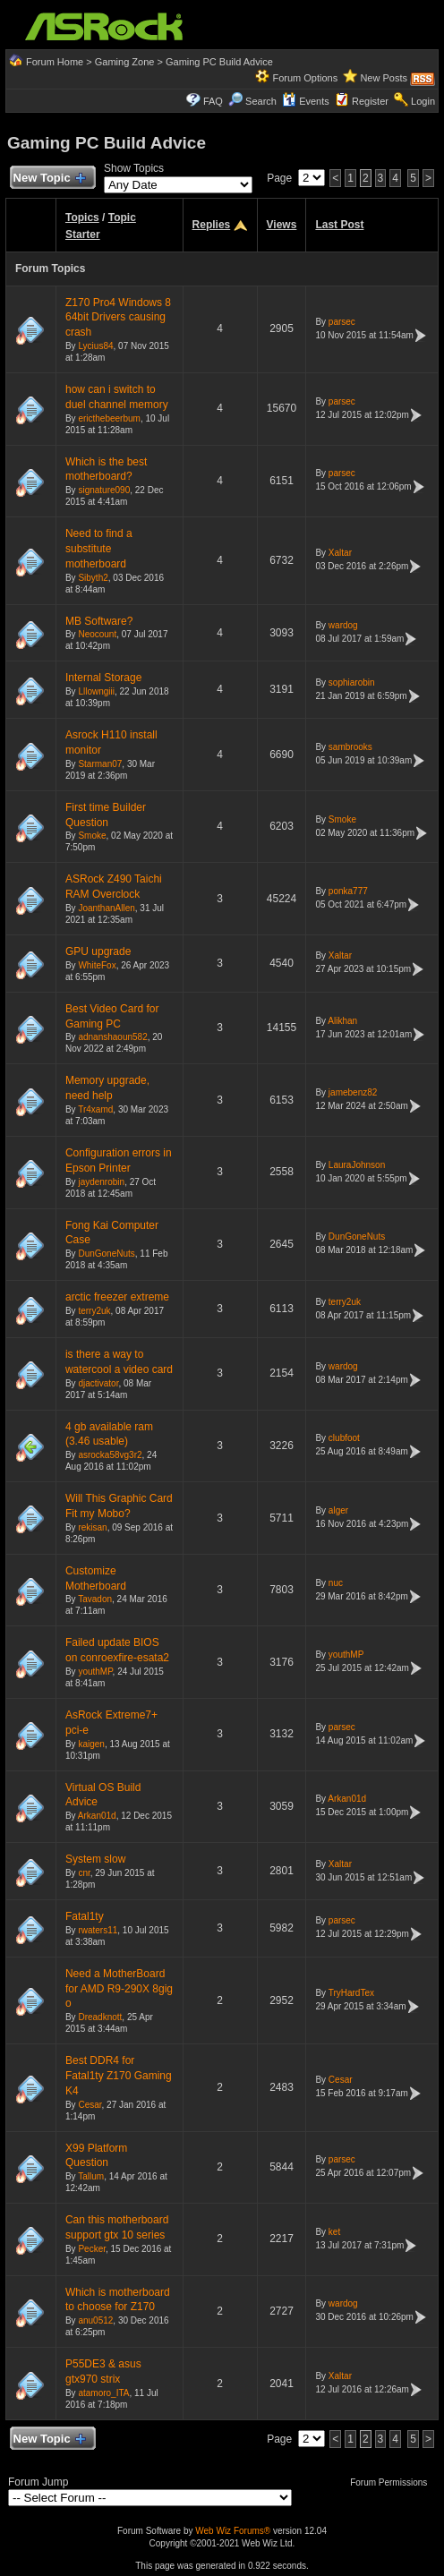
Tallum (91, 2176)
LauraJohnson (357, 1165)
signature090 (104, 490)
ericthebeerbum (109, 418)
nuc (336, 1583)
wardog (343, 625)
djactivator (98, 1383)
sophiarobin (352, 682)
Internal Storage (103, 677)
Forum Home (54, 61)
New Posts (383, 78)
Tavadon (95, 1599)
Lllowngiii (96, 691)
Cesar (89, 2105)
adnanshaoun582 (112, 1037)
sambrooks (350, 747)
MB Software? (98, 621)
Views (282, 224)
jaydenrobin (101, 1182)
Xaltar (340, 553)
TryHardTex (351, 1993)
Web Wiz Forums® (232, 2531)
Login (423, 101)
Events (305, 101)
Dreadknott (100, 2017)
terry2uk (94, 1311)
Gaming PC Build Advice (219, 61)
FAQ (213, 101)
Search (261, 101)
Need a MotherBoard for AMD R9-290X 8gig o (119, 1988)
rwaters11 (97, 1930)
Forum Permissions (393, 2482)
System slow (95, 1859)
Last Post (339, 224)
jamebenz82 (353, 1092)
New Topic (49, 178)
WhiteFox (96, 965)
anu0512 (95, 2320)
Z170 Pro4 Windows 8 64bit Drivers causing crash (118, 317)
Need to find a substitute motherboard (98, 548)
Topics (82, 217)
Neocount (97, 634)
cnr (84, 1873)
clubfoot (344, 1438)
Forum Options (304, 78)
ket (334, 2232)
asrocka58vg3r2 (109, 1455)
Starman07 (100, 764)
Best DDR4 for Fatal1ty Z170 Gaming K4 (118, 2075)
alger (338, 1510)
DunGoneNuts (106, 1253)
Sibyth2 (92, 578)
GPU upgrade (98, 951)
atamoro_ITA (103, 2393)
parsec (342, 322)
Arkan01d (97, 1816)
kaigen (91, 1744)
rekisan (92, 1527)
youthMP (95, 1671)
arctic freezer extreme (117, 1297)
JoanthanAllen (106, 908)
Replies (211, 224)
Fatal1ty (84, 1916)
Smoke (92, 835)
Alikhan (342, 1021)
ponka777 (348, 891)
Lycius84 (95, 346)
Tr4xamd (95, 1109)
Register (370, 101)
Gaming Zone (125, 61)
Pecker (92, 2249)
